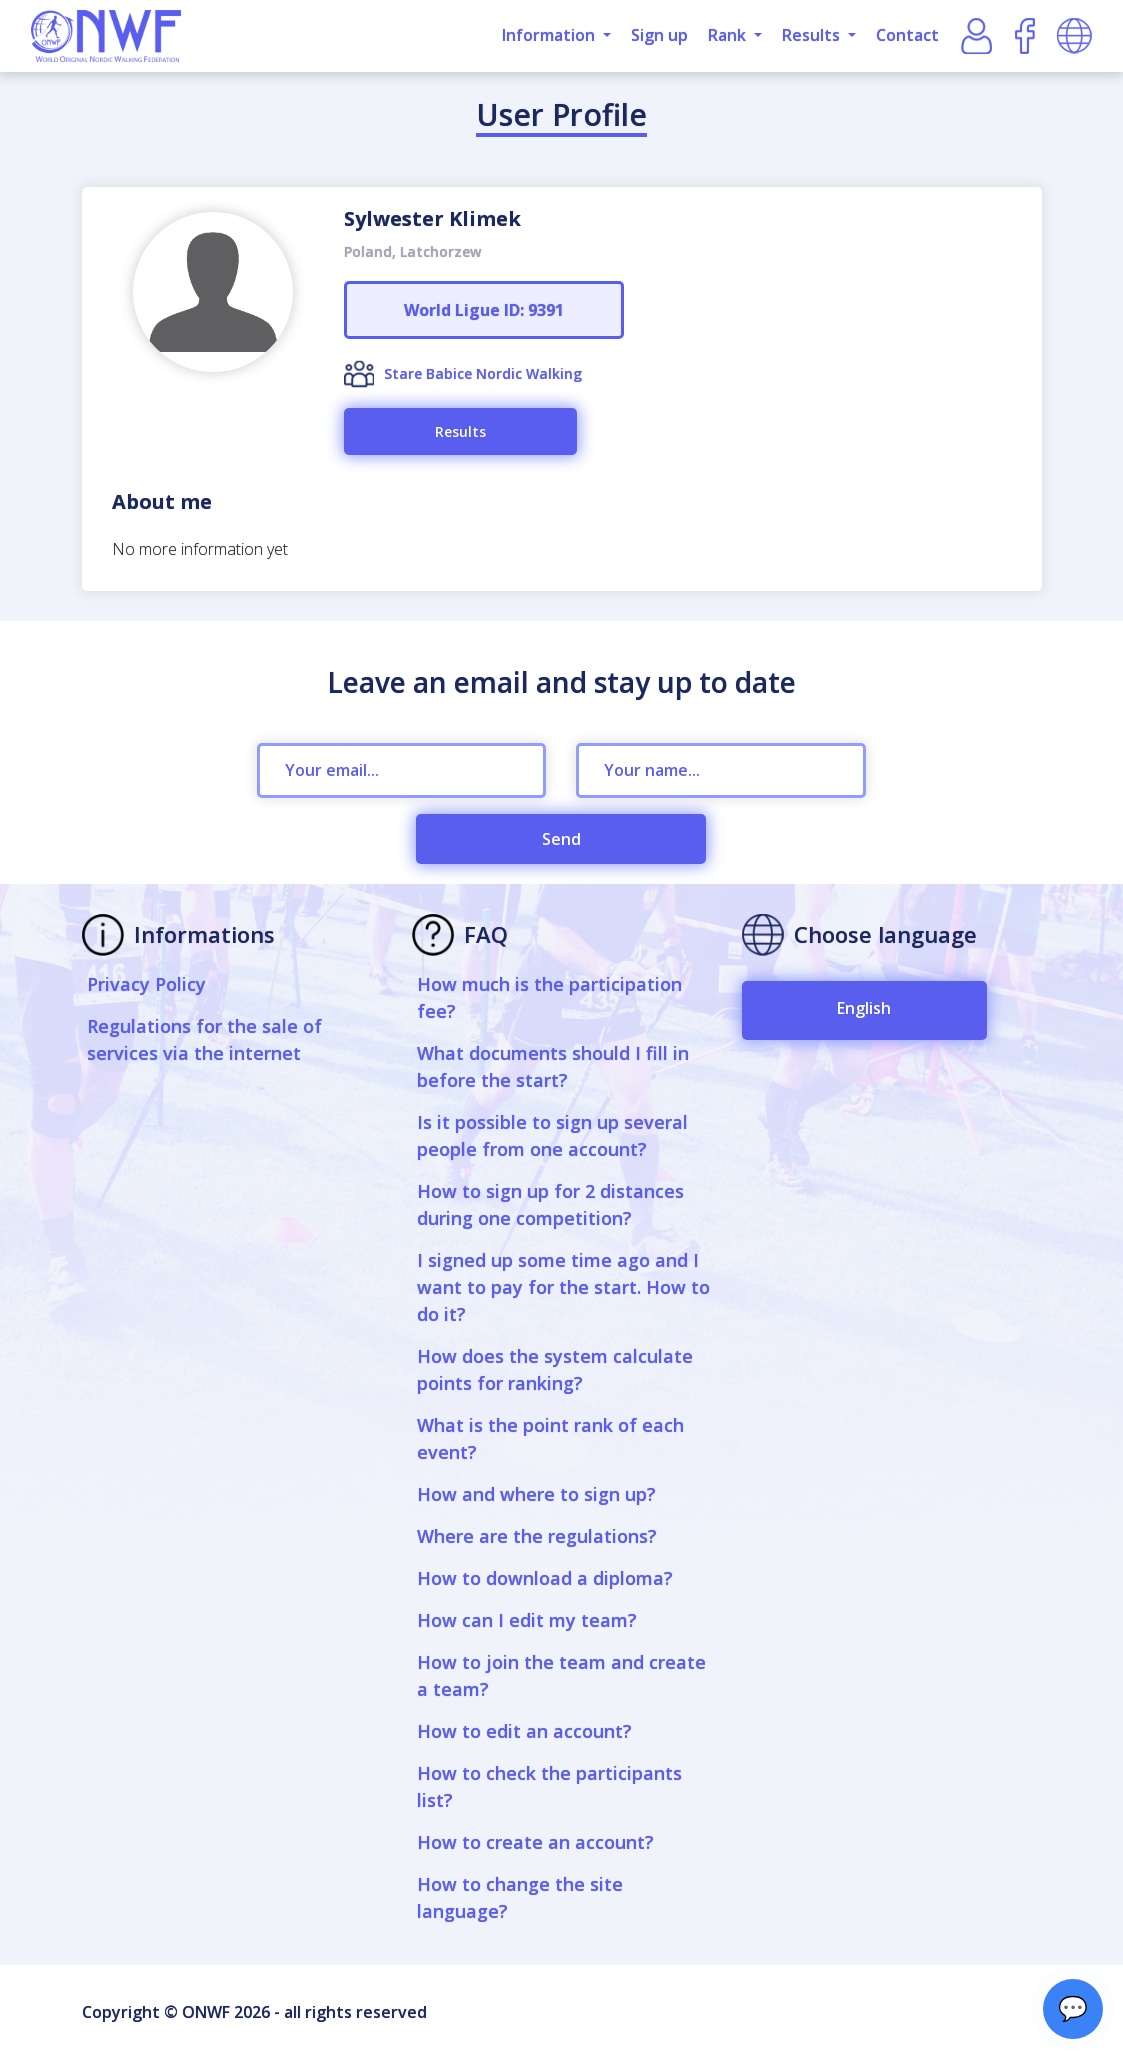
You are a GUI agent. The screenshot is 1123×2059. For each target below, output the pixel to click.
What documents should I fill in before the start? (553, 1066)
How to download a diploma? (545, 1578)
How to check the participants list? (549, 1786)
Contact (907, 35)
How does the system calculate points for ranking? (555, 1369)
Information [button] (550, 35)
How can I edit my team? (527, 1620)
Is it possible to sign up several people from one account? (552, 1135)
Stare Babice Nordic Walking (483, 373)
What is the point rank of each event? (550, 1438)
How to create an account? (535, 1842)
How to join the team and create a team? (561, 1675)
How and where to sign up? (536, 1494)
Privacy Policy (146, 984)
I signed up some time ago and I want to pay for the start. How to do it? (563, 1287)
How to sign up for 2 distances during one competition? (550, 1204)
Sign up (659, 35)
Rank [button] (729, 35)
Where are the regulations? (537, 1536)
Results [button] (813, 35)
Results (460, 431)
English (864, 1008)
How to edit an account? (524, 1731)
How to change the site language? (520, 1897)
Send (561, 839)
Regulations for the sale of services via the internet (204, 1039)
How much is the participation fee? (549, 997)
